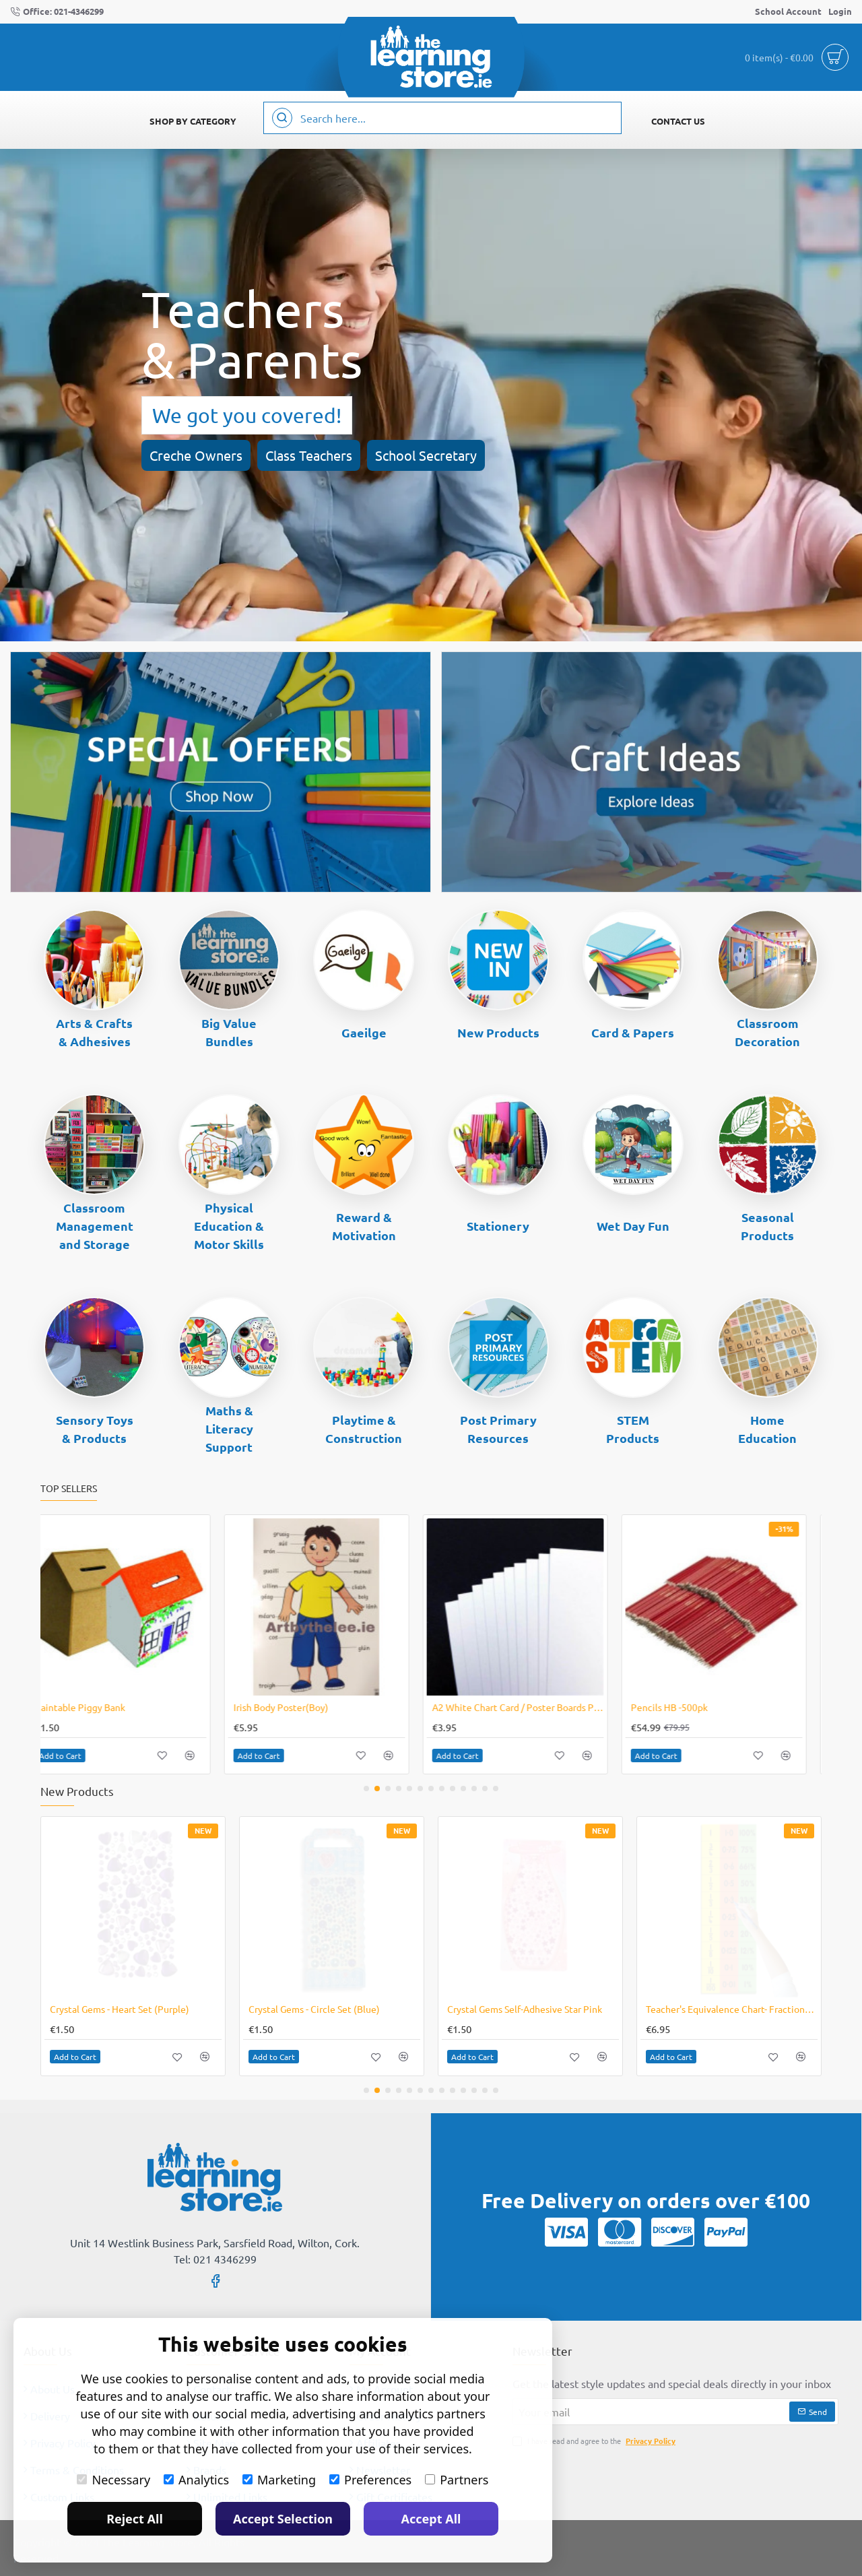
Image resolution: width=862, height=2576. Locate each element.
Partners (456, 2480)
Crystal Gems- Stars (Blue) (104, 2009)
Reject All (134, 2519)
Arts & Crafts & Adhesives (94, 1032)
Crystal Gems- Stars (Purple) (307, 2009)
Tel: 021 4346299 (215, 2258)
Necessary (113, 2480)
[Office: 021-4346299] (57, 11)
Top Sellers (68, 1488)
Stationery (498, 1225)
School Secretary (426, 455)
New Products (498, 1032)
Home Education (767, 1429)
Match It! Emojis (481, 1707)
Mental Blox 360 (84, 1707)
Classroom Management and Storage (94, 1226)
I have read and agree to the (595, 2441)
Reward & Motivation (364, 1226)
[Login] (840, 11)
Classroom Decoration (767, 1032)
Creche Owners (196, 455)
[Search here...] (282, 118)
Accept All (431, 2519)
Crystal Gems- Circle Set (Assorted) (521, 2009)
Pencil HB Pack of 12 (292, 1707)
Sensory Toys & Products (94, 1429)
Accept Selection (283, 2519)
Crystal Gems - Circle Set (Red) (710, 2009)
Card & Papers (632, 1032)
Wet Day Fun (633, 1225)
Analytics (196, 2480)
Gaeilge (364, 1032)
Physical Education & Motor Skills (229, 1226)
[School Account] (788, 11)
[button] (75, 1755)
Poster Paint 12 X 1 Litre (698, 1707)
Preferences (370, 2480)
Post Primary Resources (498, 1429)
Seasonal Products (767, 1226)
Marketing (279, 2480)
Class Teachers (308, 455)
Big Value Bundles (229, 1032)
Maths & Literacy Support (229, 1428)
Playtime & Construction (363, 1429)
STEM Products (632, 1429)
